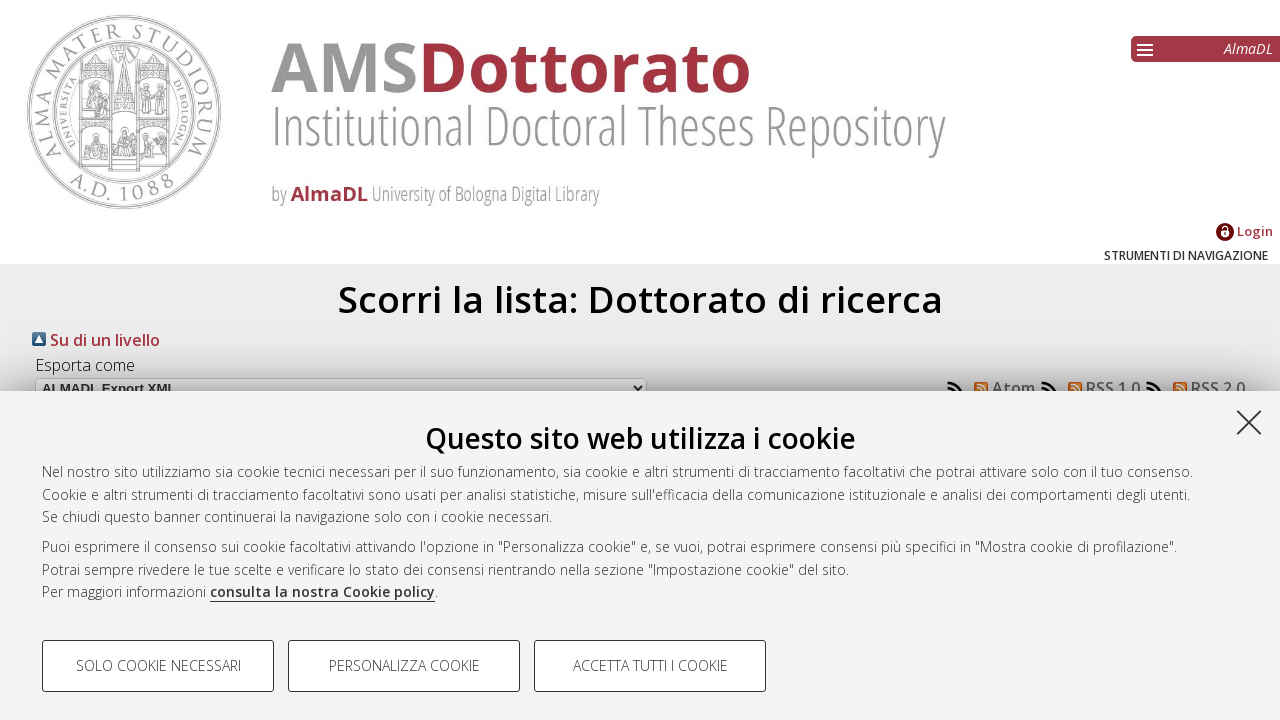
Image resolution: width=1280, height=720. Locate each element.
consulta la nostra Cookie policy (322, 591)
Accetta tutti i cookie (650, 665)
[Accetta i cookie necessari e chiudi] (1249, 422)
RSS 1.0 (1100, 388)
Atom (1000, 388)
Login (1244, 231)
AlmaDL (1248, 48)
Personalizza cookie (404, 665)
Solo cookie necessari (158, 665)
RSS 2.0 (1205, 388)
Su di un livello (96, 340)
